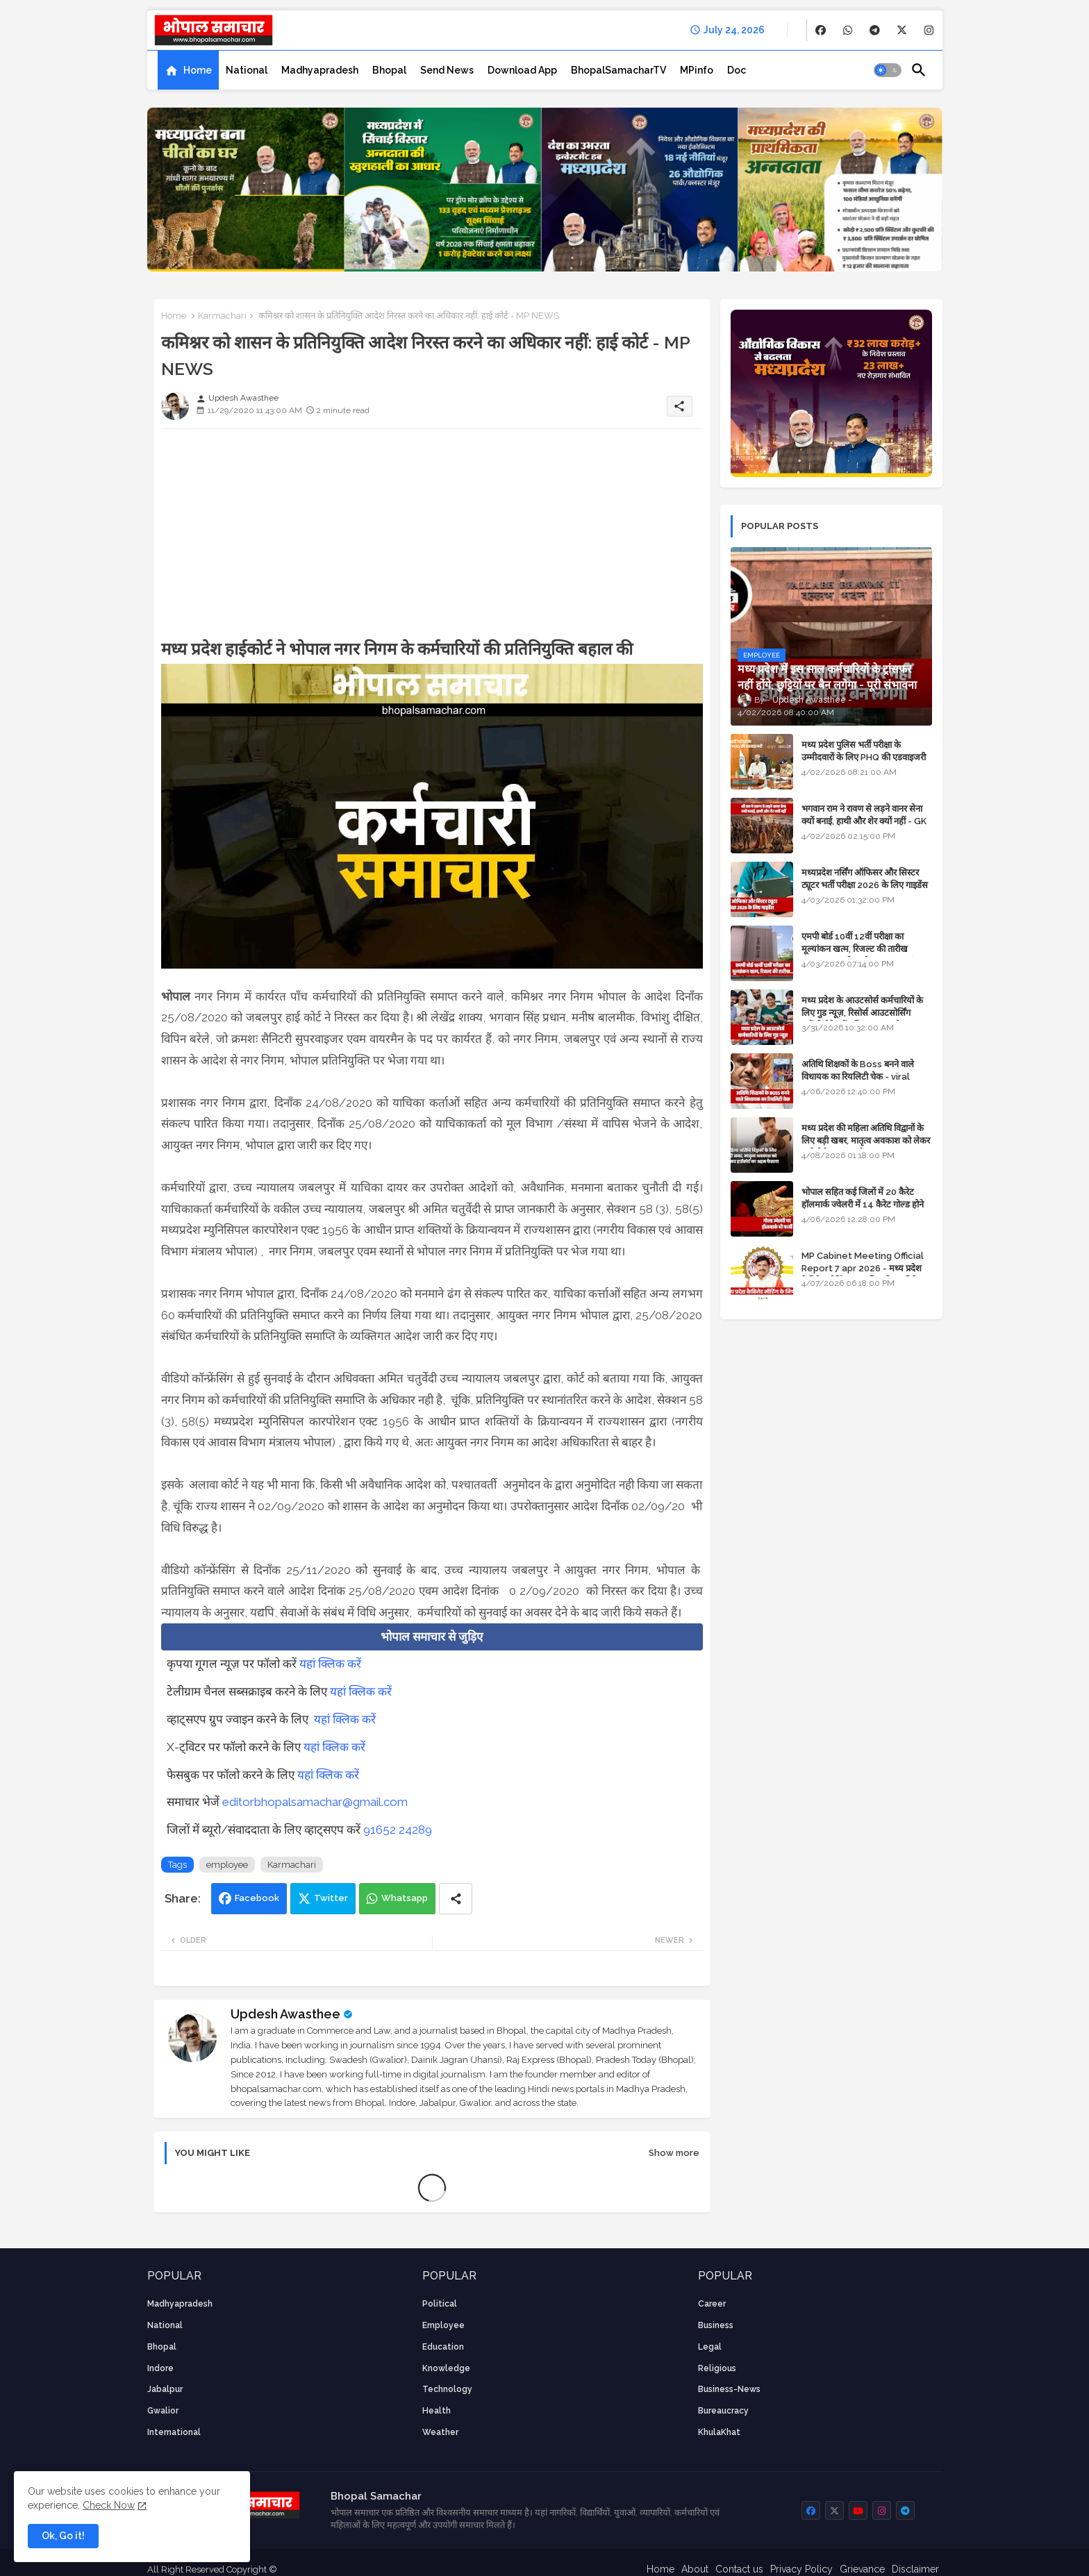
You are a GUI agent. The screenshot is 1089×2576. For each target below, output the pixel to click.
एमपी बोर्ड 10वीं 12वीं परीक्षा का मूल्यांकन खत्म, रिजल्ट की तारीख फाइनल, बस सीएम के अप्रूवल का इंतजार (866, 949)
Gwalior (162, 2411)
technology (447, 2389)
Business (715, 2325)
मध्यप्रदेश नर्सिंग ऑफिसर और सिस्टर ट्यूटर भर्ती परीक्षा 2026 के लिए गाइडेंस (864, 878)
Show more (674, 2153)
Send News (447, 70)
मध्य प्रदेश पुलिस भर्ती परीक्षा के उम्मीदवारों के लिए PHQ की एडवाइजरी (863, 750)
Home (197, 70)
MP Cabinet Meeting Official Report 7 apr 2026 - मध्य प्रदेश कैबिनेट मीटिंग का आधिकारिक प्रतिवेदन (863, 1268)
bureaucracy (723, 2411)
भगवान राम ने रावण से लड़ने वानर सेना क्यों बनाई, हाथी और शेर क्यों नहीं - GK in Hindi (863, 821)
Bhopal (389, 70)
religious (717, 2368)
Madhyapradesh (319, 70)
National (246, 70)
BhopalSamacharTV (618, 70)
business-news (729, 2389)
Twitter (331, 1898)
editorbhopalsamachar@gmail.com (315, 1802)
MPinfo (696, 70)
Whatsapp (404, 1898)
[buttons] (820, 30)
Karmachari (222, 315)
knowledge (446, 2368)
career (712, 2304)
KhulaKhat (719, 2432)
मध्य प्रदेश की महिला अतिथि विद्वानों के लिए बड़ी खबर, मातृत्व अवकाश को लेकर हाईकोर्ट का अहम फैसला (865, 1140)
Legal (710, 2347)
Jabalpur (165, 2389)
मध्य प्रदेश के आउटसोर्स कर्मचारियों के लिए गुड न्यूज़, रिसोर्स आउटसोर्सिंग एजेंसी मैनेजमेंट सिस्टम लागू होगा (862, 1012)
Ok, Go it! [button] (63, 2535)
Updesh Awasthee (285, 2014)
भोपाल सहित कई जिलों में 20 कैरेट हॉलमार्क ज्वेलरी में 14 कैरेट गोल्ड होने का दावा (862, 1204)
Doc (736, 70)
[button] (887, 70)
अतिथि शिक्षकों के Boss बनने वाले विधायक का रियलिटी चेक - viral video (857, 1076)
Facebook (257, 1898)
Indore (160, 2368)
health (436, 2411)
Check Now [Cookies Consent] (109, 2505)
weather (440, 2432)
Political (439, 2304)
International (174, 2432)
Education (443, 2347)
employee (227, 1864)
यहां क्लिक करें (330, 1664)
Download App (522, 70)
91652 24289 (397, 1830)
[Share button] (455, 1898)
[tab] (188, 70)
